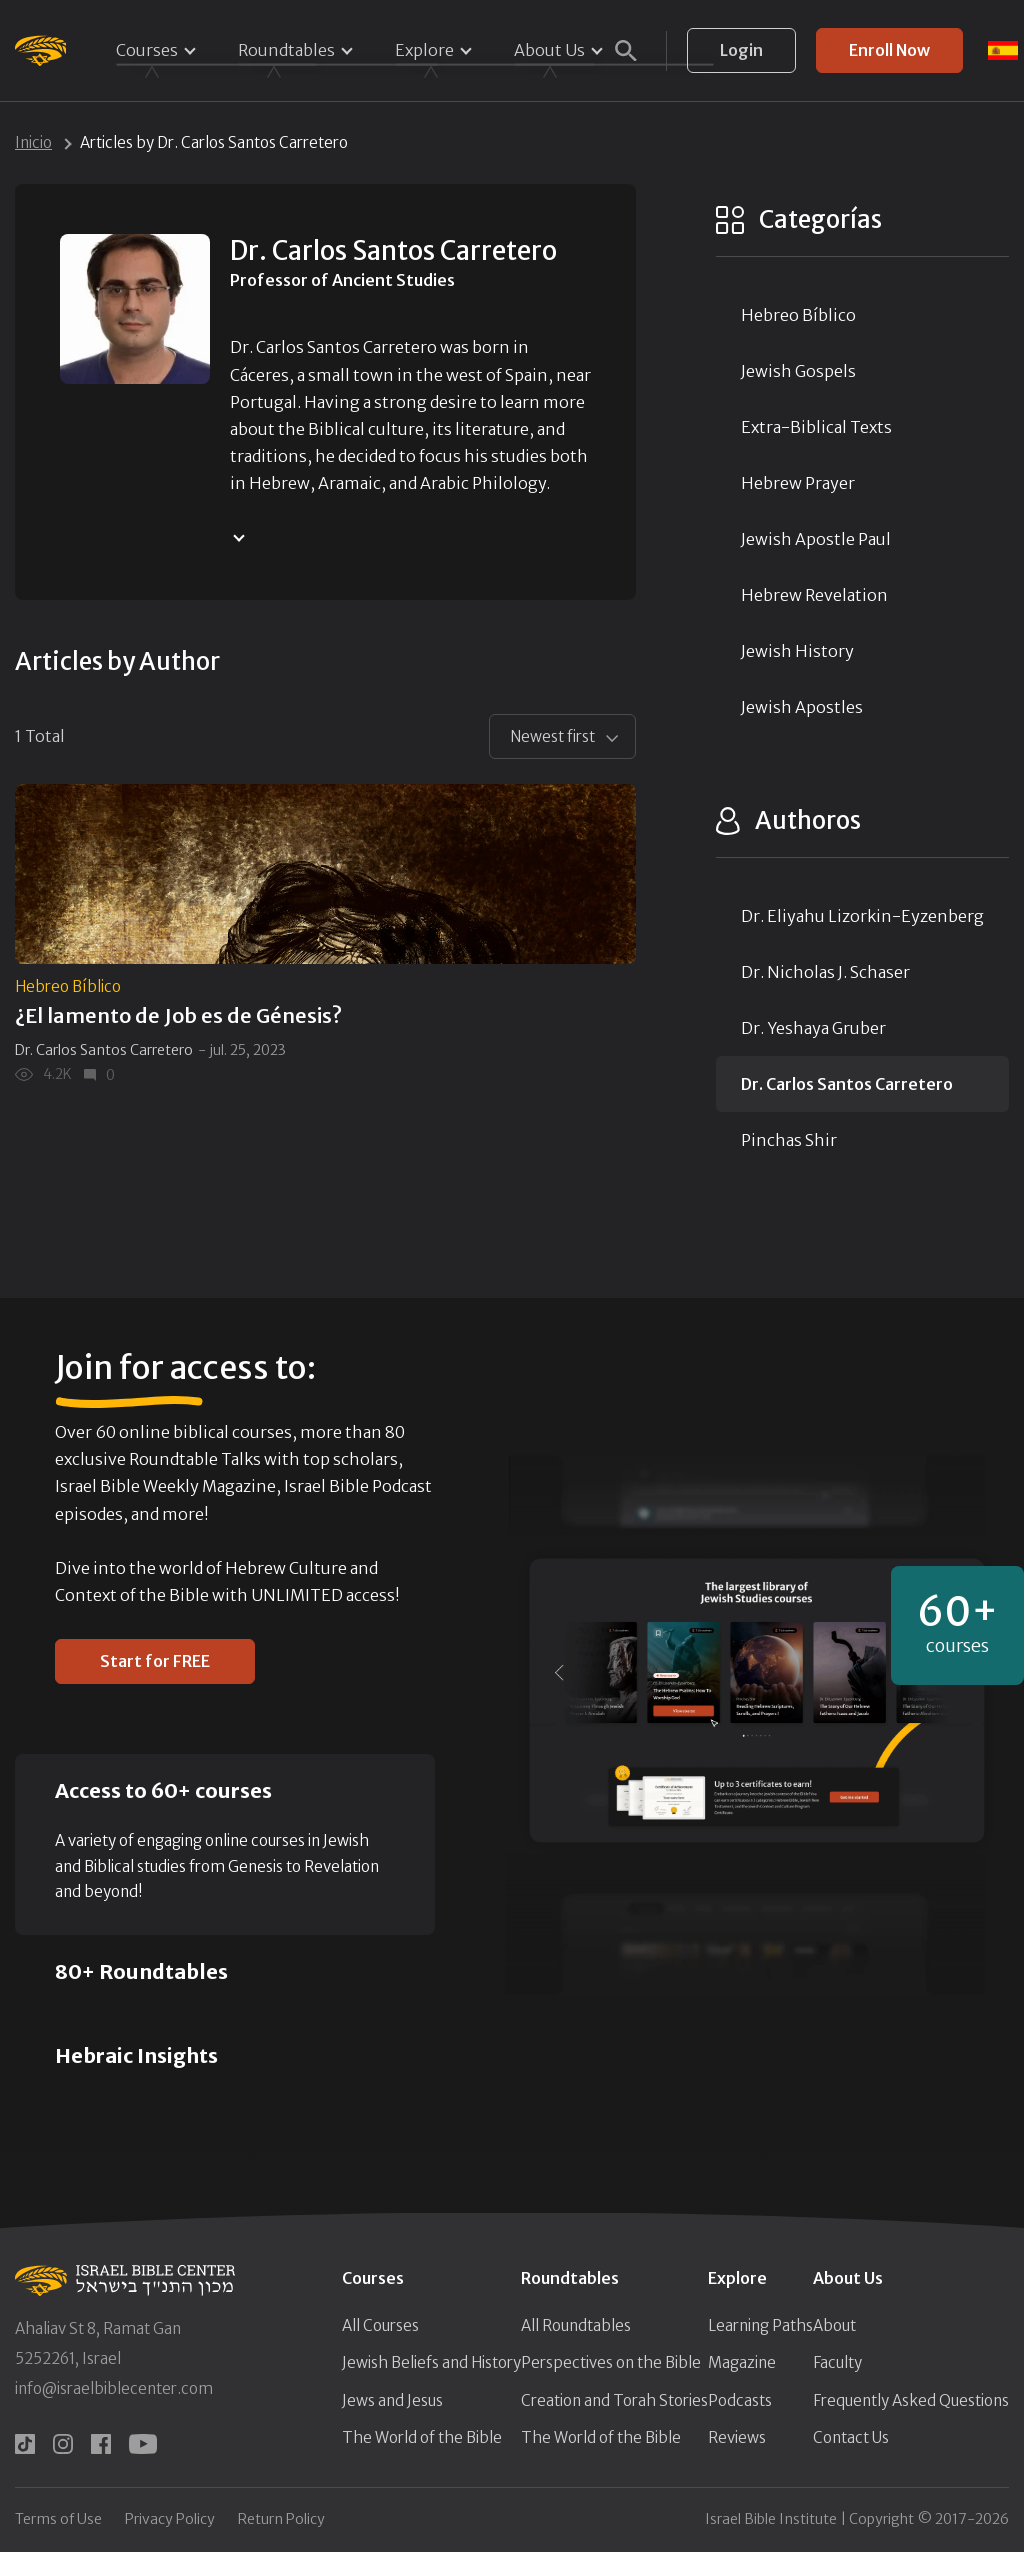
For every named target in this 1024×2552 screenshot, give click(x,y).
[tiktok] (25, 2444)
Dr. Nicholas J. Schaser (825, 972)
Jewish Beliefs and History (431, 2362)
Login (741, 50)
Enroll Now (889, 50)
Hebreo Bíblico (68, 986)
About (834, 2325)
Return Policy (281, 2519)
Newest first (552, 736)
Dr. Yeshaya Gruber (813, 1028)
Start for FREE (155, 1661)
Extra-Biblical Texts (816, 427)
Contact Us (851, 2437)
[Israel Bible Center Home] (40, 50)
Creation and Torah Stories (614, 2400)
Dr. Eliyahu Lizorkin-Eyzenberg (862, 916)
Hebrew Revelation (814, 595)
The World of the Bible (422, 2437)
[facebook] (101, 2444)
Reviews (737, 2437)
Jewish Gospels (798, 371)
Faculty (837, 2362)
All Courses (380, 2325)
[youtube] (143, 2444)
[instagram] (63, 2444)
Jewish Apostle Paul (816, 539)
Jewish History (797, 651)
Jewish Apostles (802, 707)
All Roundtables (576, 2325)
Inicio (33, 142)
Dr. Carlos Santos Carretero (104, 1050)
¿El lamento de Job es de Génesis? (178, 1015)
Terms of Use (58, 2519)
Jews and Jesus (392, 2400)
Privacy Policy (170, 2519)
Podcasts (740, 2400)
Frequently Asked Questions (911, 2400)
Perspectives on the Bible (611, 2362)
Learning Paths (760, 2325)
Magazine (742, 2362)
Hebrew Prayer (798, 483)
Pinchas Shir (789, 1140)
